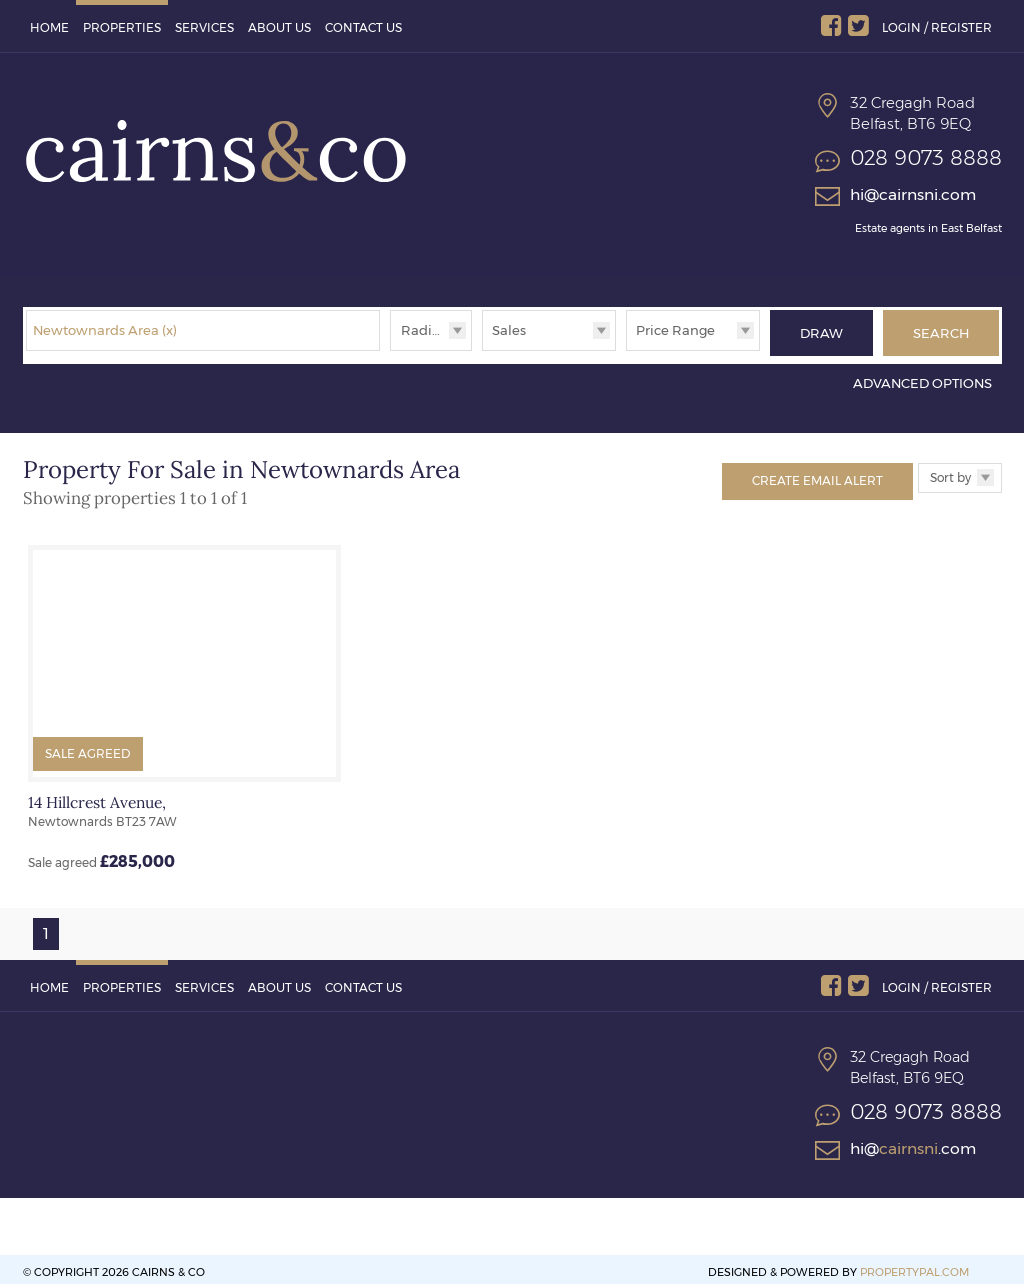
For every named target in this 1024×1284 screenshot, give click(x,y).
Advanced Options (922, 378)
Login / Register (937, 27)
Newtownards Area (105, 330)
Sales (509, 330)
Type (482, 349)
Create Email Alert (817, 474)
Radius (424, 330)
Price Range (675, 330)
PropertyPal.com (914, 1266)
